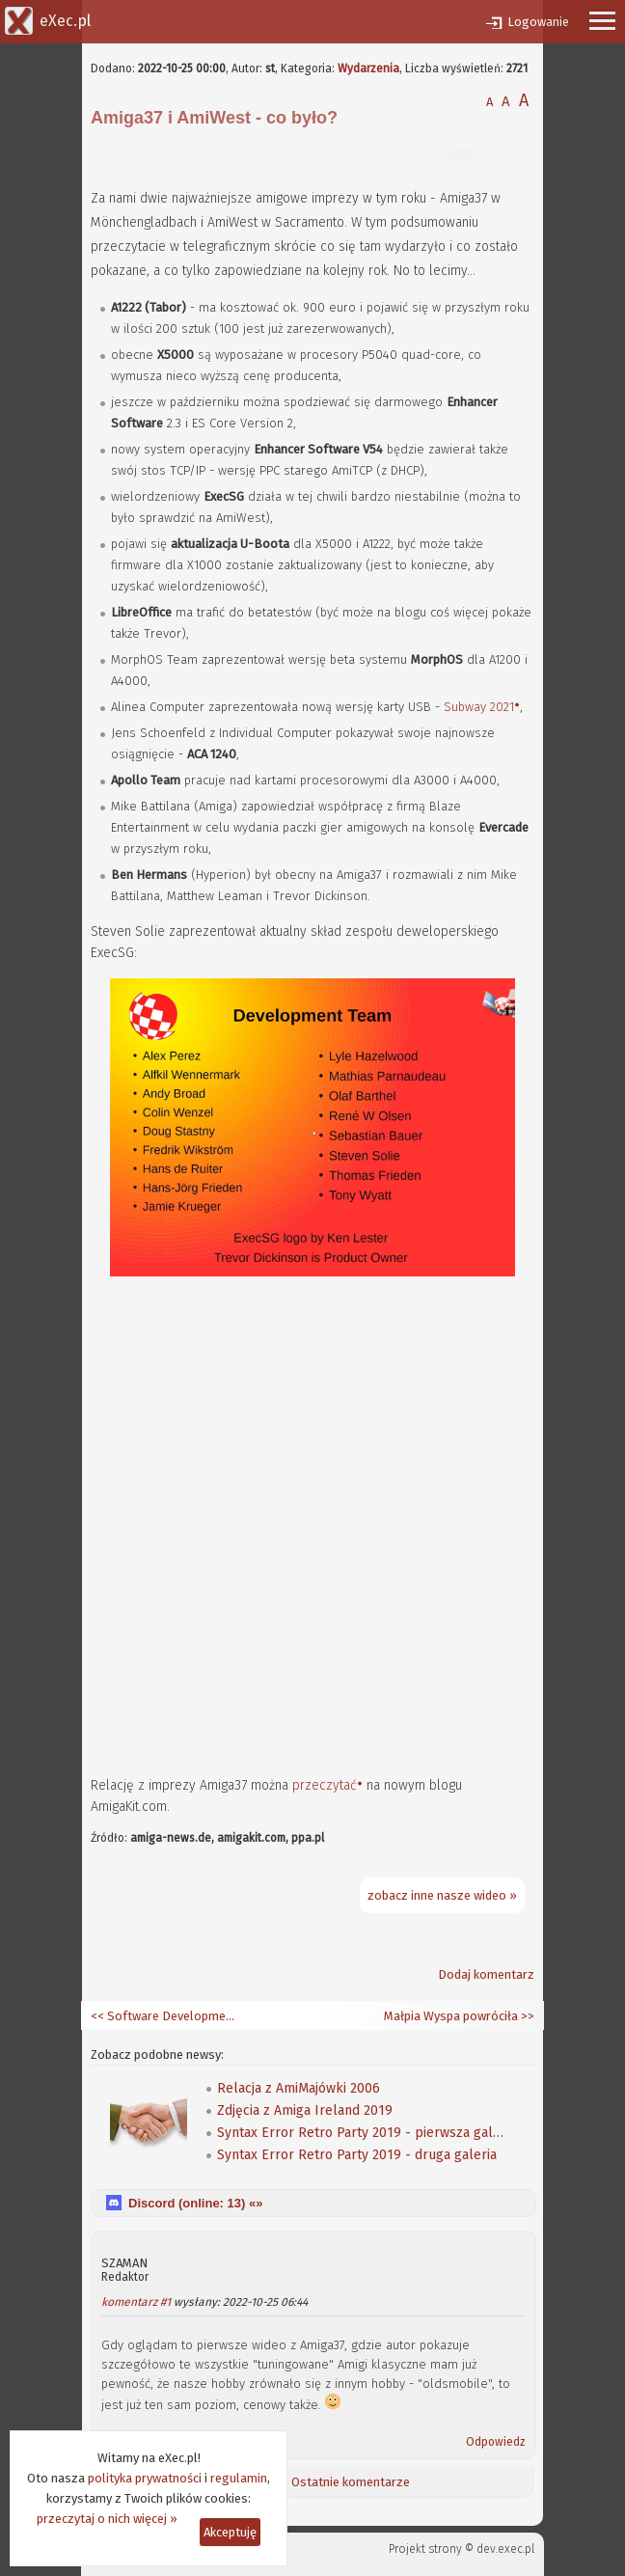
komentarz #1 (136, 2302)
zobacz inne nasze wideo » (442, 1895)
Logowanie (538, 21)
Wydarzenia (368, 68)
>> (526, 2016)
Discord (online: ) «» (195, 2203)
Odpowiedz (496, 2442)
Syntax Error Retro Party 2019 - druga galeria (357, 2155)
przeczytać (324, 1785)
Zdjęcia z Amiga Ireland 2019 (305, 2110)
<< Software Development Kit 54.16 (163, 2016)
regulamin (238, 2478)
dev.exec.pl (505, 2549)
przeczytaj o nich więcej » (107, 2518)
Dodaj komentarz (486, 1974)
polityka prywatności (145, 2478)
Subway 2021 (479, 706)
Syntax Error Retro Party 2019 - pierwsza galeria (361, 2132)
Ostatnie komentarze (350, 2482)
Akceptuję (230, 2532)
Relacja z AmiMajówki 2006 (298, 2088)
